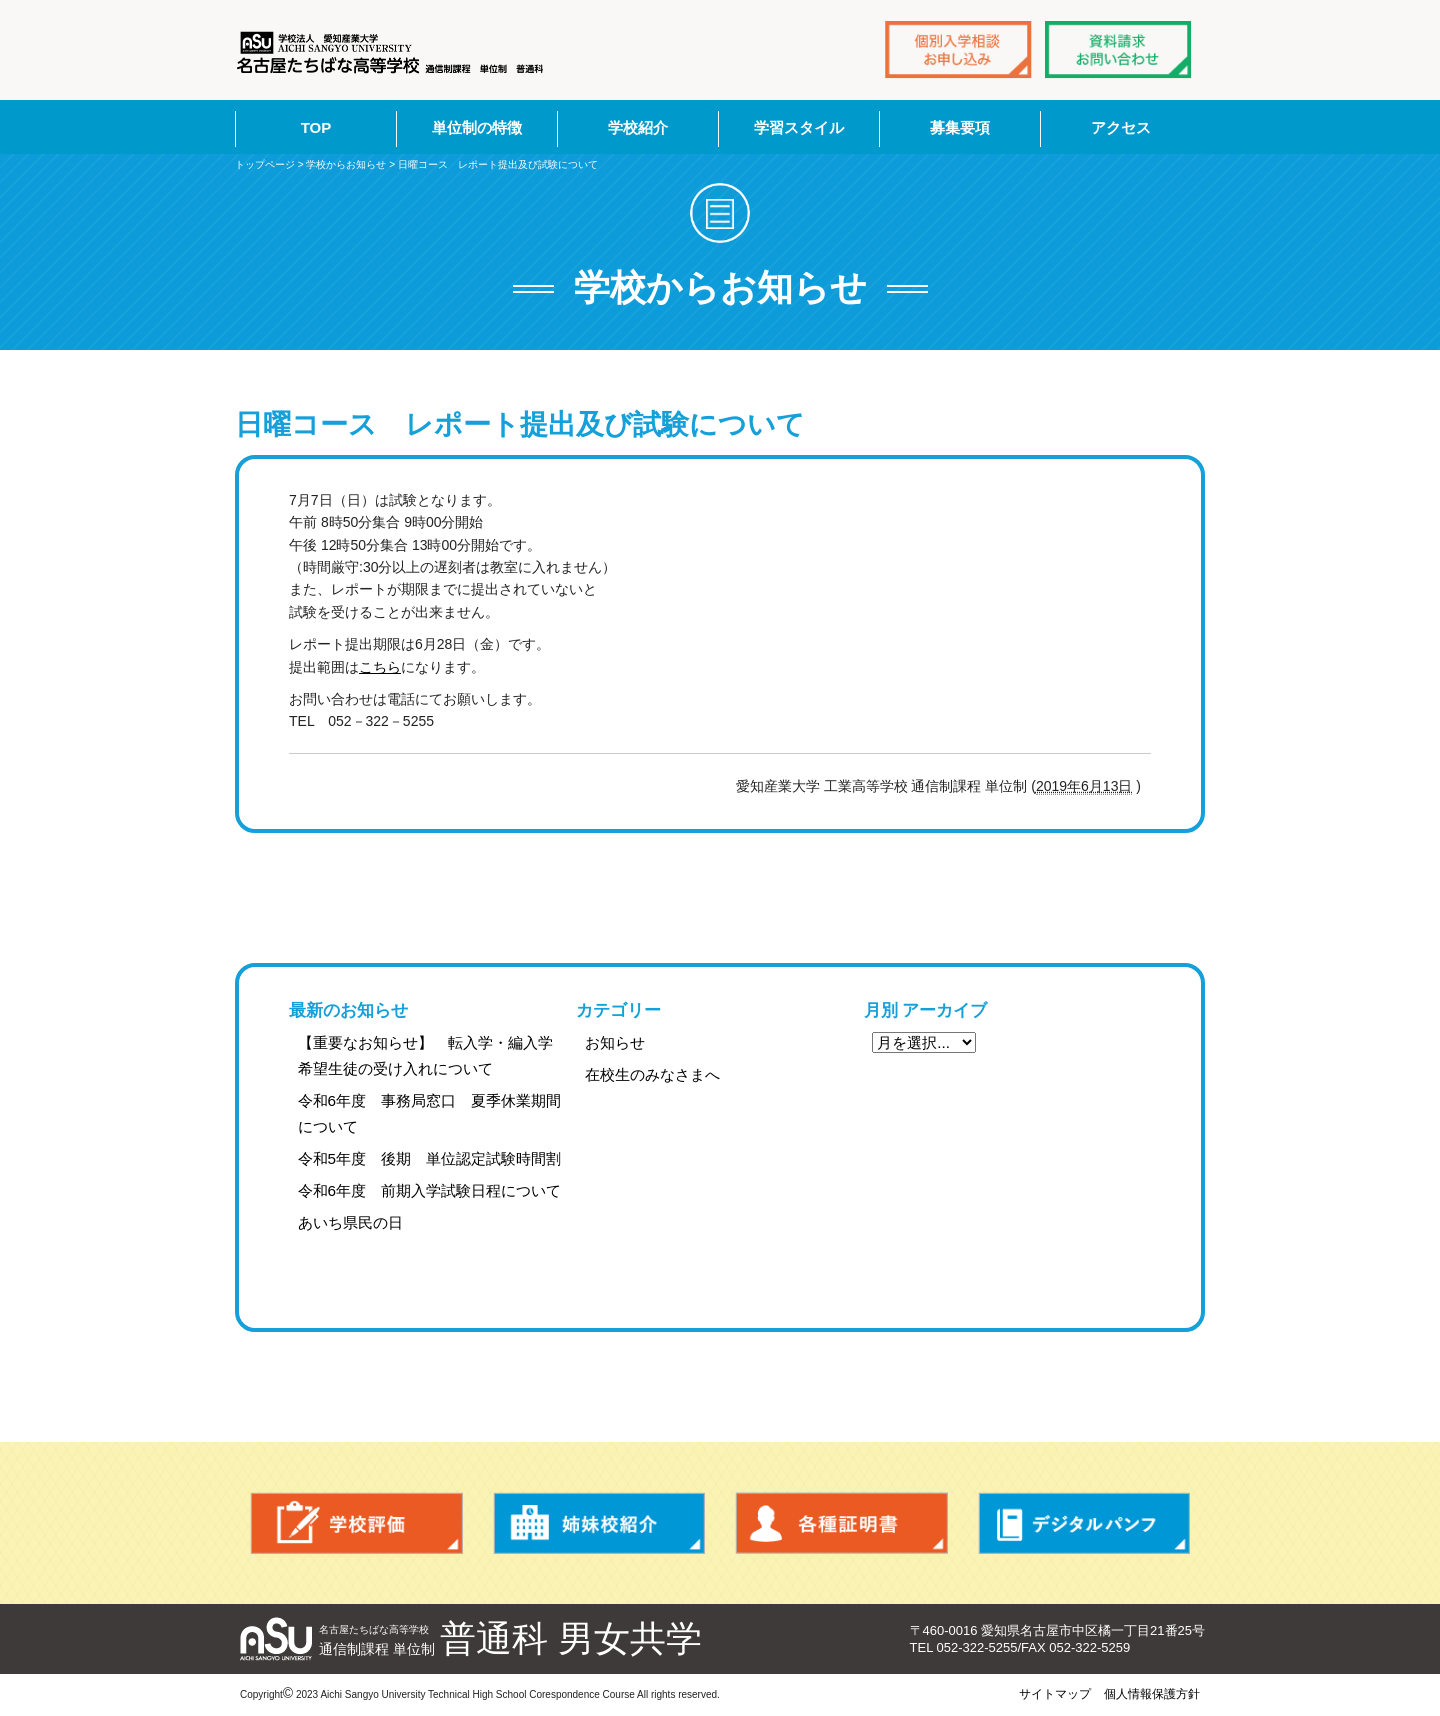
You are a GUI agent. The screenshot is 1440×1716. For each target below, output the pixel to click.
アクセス (1121, 127)
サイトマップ (1055, 1694)
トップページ (265, 164)
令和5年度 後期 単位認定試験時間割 (430, 1158)
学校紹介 (638, 127)
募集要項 (960, 127)
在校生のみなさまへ (652, 1074)
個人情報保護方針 (1152, 1694)
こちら (380, 667)
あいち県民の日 (350, 1222)
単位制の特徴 (477, 127)
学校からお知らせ (346, 164)
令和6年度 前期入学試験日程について (430, 1190)
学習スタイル (799, 127)
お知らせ (615, 1042)
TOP (316, 127)
